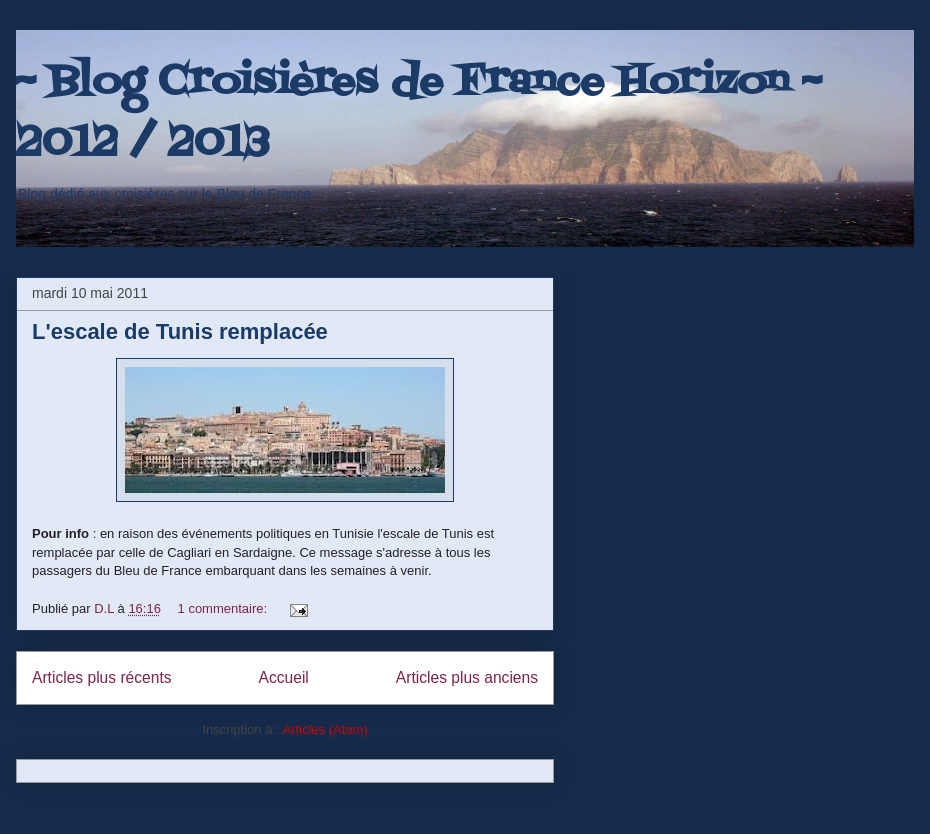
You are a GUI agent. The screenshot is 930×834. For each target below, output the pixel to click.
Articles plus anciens (467, 677)
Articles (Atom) (324, 729)
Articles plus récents (102, 677)
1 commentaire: (224, 608)
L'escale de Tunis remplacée (180, 331)
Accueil (284, 677)
